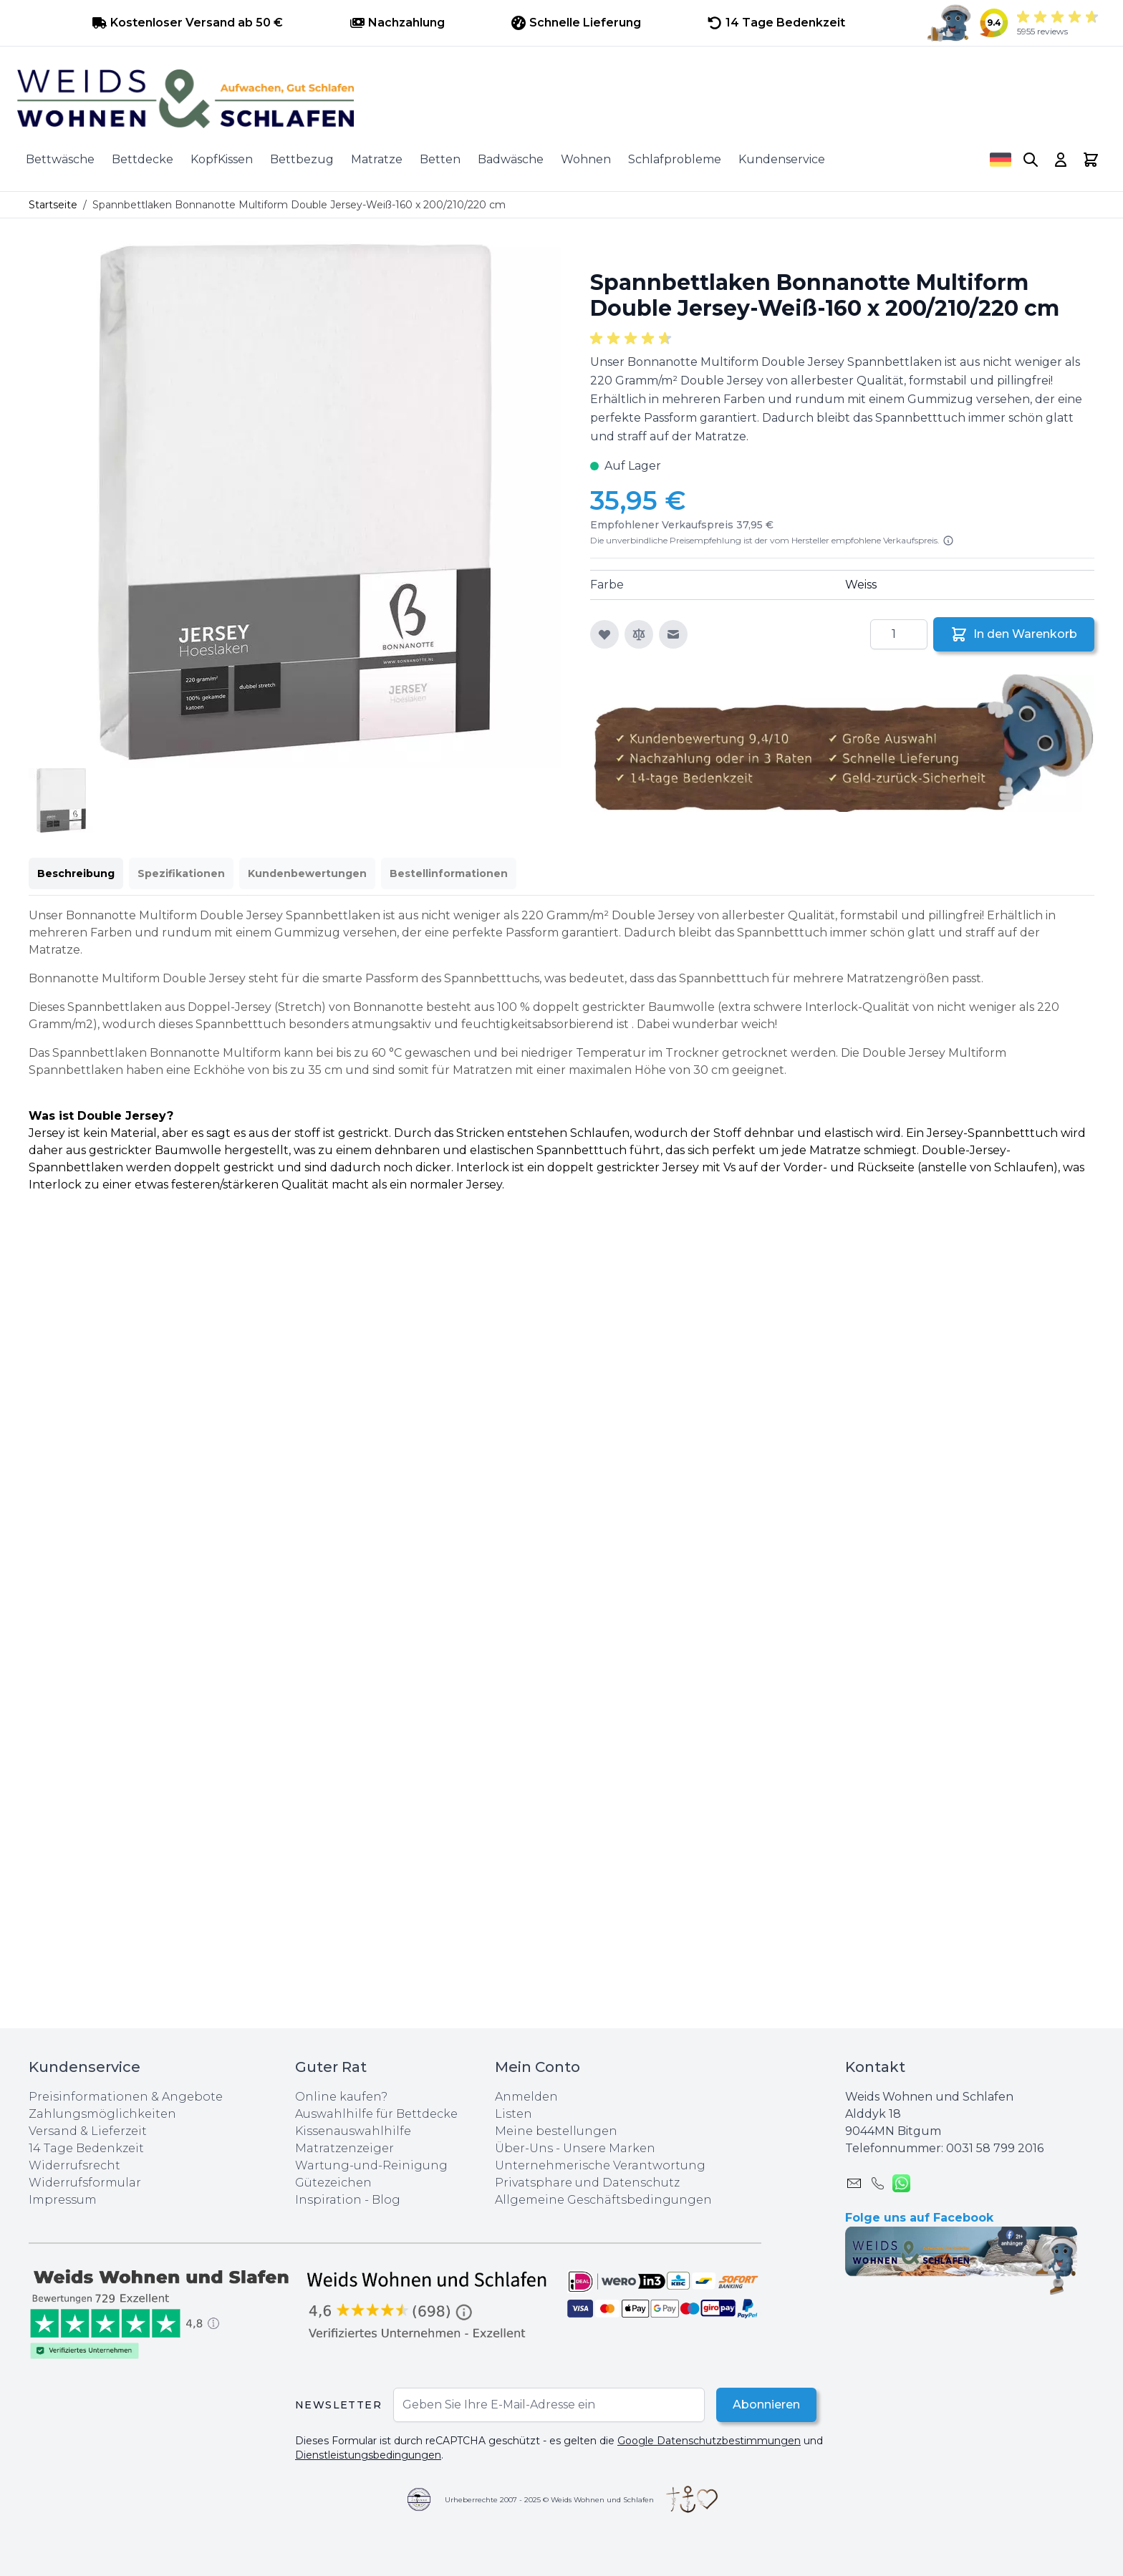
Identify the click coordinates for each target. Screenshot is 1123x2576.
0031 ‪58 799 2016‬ (995, 2148)
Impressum (63, 2200)
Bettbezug (302, 159)
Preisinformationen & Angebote (126, 2096)
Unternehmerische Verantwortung (600, 2165)
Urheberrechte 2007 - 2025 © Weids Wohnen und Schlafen (549, 2499)
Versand (53, 2131)
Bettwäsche (60, 159)
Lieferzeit (119, 2131)
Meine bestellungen (556, 2131)
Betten (440, 159)
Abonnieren (765, 2404)
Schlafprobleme (674, 159)
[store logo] (561, 98)
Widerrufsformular (85, 2182)
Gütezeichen (333, 2182)
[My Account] (1061, 160)
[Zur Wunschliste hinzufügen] (604, 634)
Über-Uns (524, 2148)
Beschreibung (76, 873)
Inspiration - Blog (347, 2200)
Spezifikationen (181, 873)
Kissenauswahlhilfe (353, 2131)
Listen (513, 2114)
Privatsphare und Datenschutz (587, 2182)
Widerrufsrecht (74, 2165)
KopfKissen (222, 159)
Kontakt (875, 2067)
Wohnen (586, 159)
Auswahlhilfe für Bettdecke (376, 2114)
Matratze (377, 159)
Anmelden (526, 2096)
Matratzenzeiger (344, 2148)
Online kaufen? (341, 2096)
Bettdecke (142, 159)
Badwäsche (511, 159)
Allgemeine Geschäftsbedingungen (603, 2200)
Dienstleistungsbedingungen (368, 2455)
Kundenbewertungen (307, 873)
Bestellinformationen (449, 873)
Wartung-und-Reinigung (371, 2165)
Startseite (53, 204)
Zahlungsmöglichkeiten (102, 2114)
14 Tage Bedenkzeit (86, 2148)
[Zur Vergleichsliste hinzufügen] (639, 634)
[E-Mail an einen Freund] (673, 634)
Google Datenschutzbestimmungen (709, 2440)
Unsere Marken (609, 2148)
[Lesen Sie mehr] (948, 540)
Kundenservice (781, 159)
